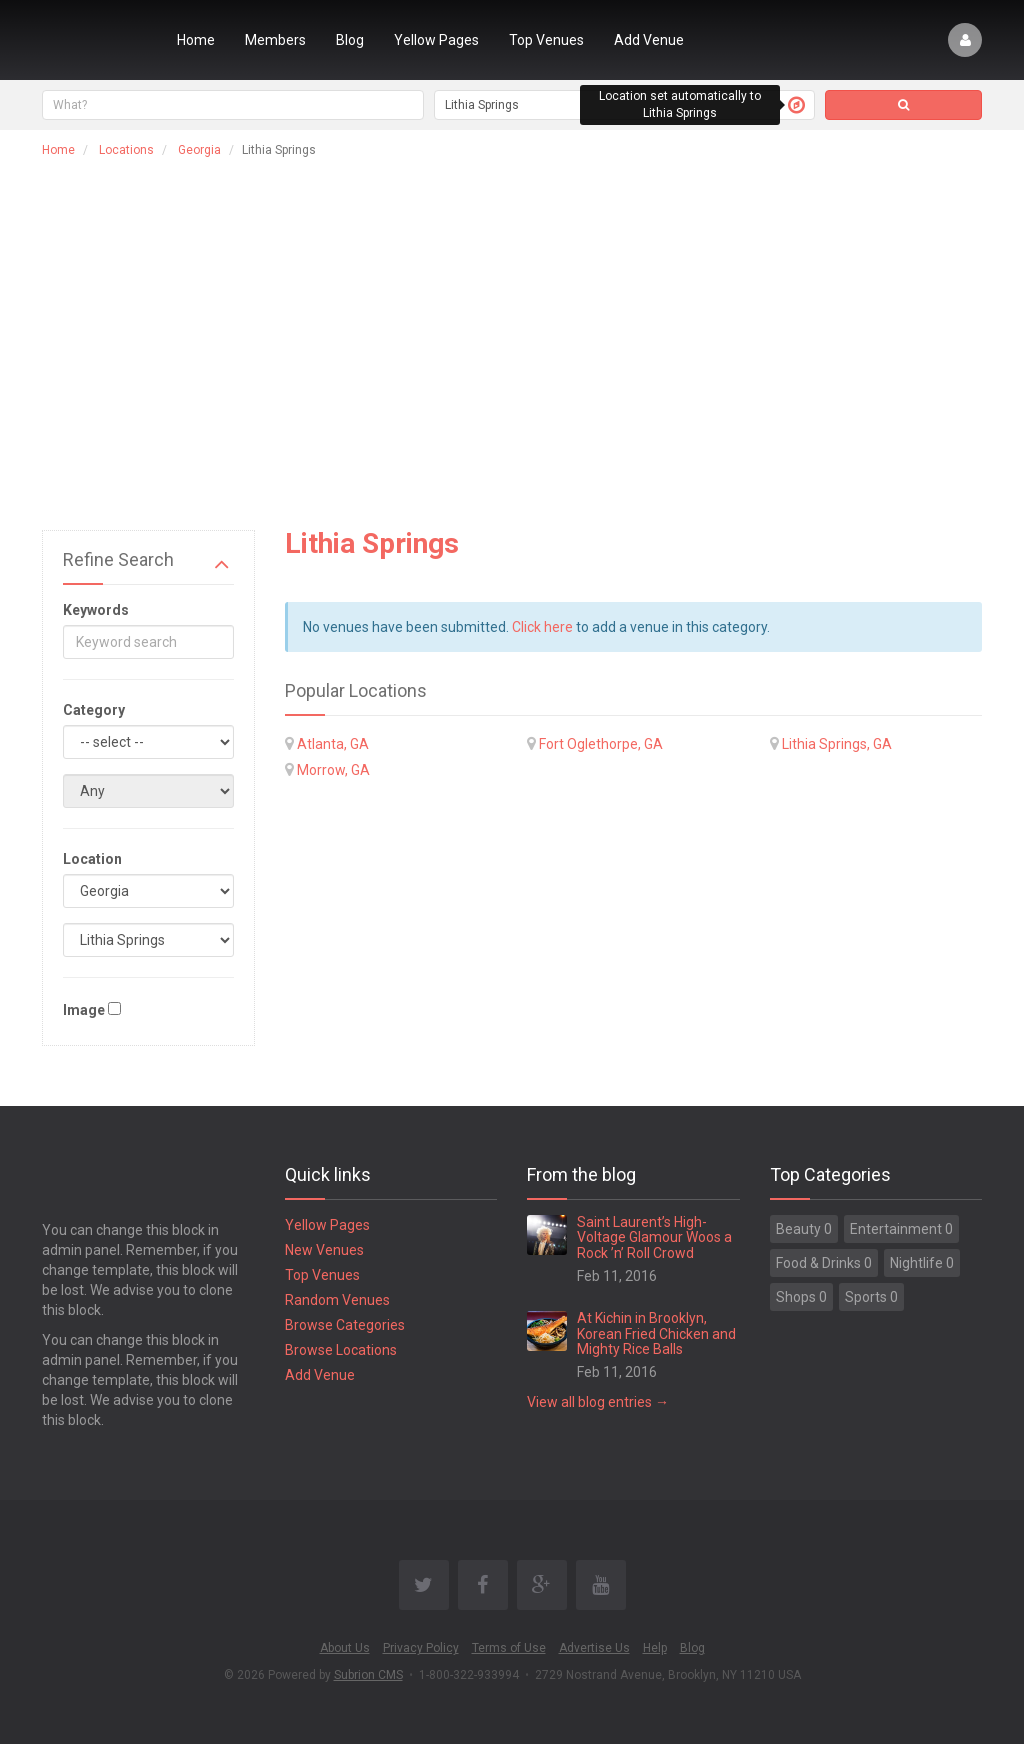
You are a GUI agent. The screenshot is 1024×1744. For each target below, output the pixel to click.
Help (655, 1648)
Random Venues (337, 1300)
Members (275, 40)
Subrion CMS (368, 1675)
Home (196, 40)
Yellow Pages (436, 40)
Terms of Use (509, 1648)
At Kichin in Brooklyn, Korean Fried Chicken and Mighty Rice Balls (656, 1333)
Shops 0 (801, 1297)
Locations (126, 150)
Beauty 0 (804, 1229)
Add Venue (649, 40)
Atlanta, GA (333, 744)
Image (84, 1010)
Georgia (199, 150)
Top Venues (546, 40)
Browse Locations (341, 1350)
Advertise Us (594, 1648)
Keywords (96, 610)
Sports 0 (871, 1297)
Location (92, 859)
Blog (350, 40)
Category (94, 710)
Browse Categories (345, 1325)
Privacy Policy (421, 1648)
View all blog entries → (598, 1402)
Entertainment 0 (901, 1229)
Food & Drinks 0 (824, 1263)
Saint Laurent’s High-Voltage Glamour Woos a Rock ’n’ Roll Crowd (654, 1237)
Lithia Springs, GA (837, 744)
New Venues (324, 1250)
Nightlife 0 (922, 1263)
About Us (345, 1648)
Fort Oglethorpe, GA (601, 744)
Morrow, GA (333, 770)
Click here (542, 627)
